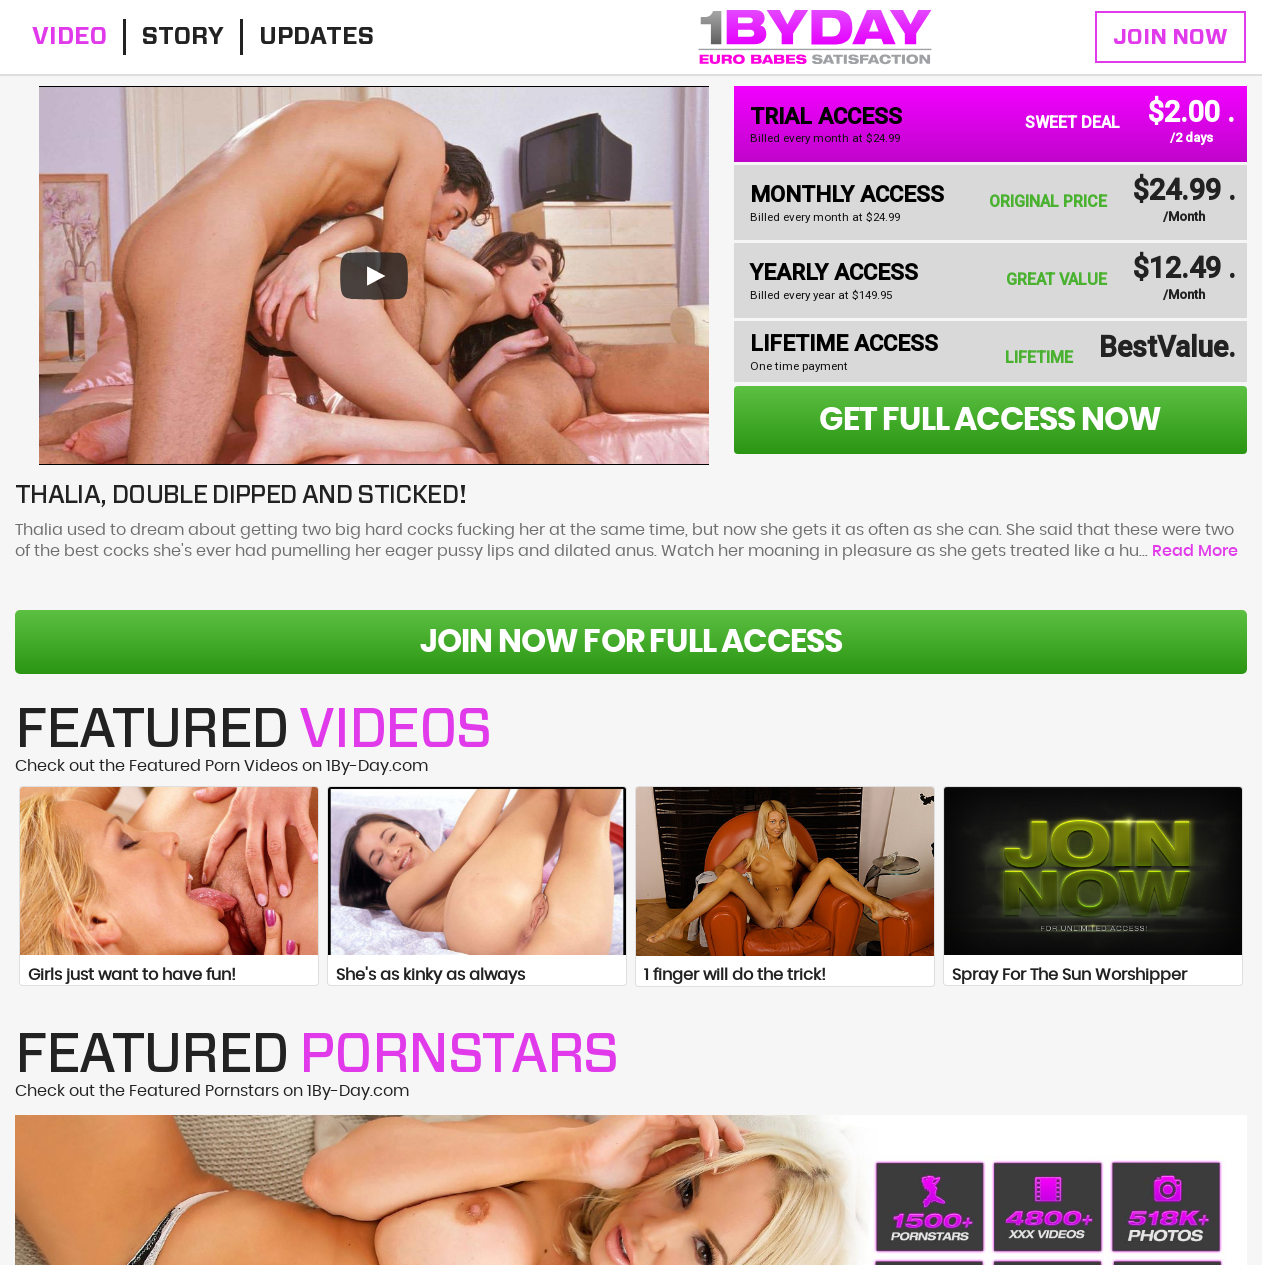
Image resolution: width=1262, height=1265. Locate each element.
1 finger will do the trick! (735, 975)
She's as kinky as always (430, 975)
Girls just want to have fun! (132, 975)
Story (183, 37)
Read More (1195, 551)
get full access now (990, 420)
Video (69, 37)
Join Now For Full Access (631, 642)
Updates (316, 37)
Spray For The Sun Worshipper (1069, 975)
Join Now (1170, 37)
